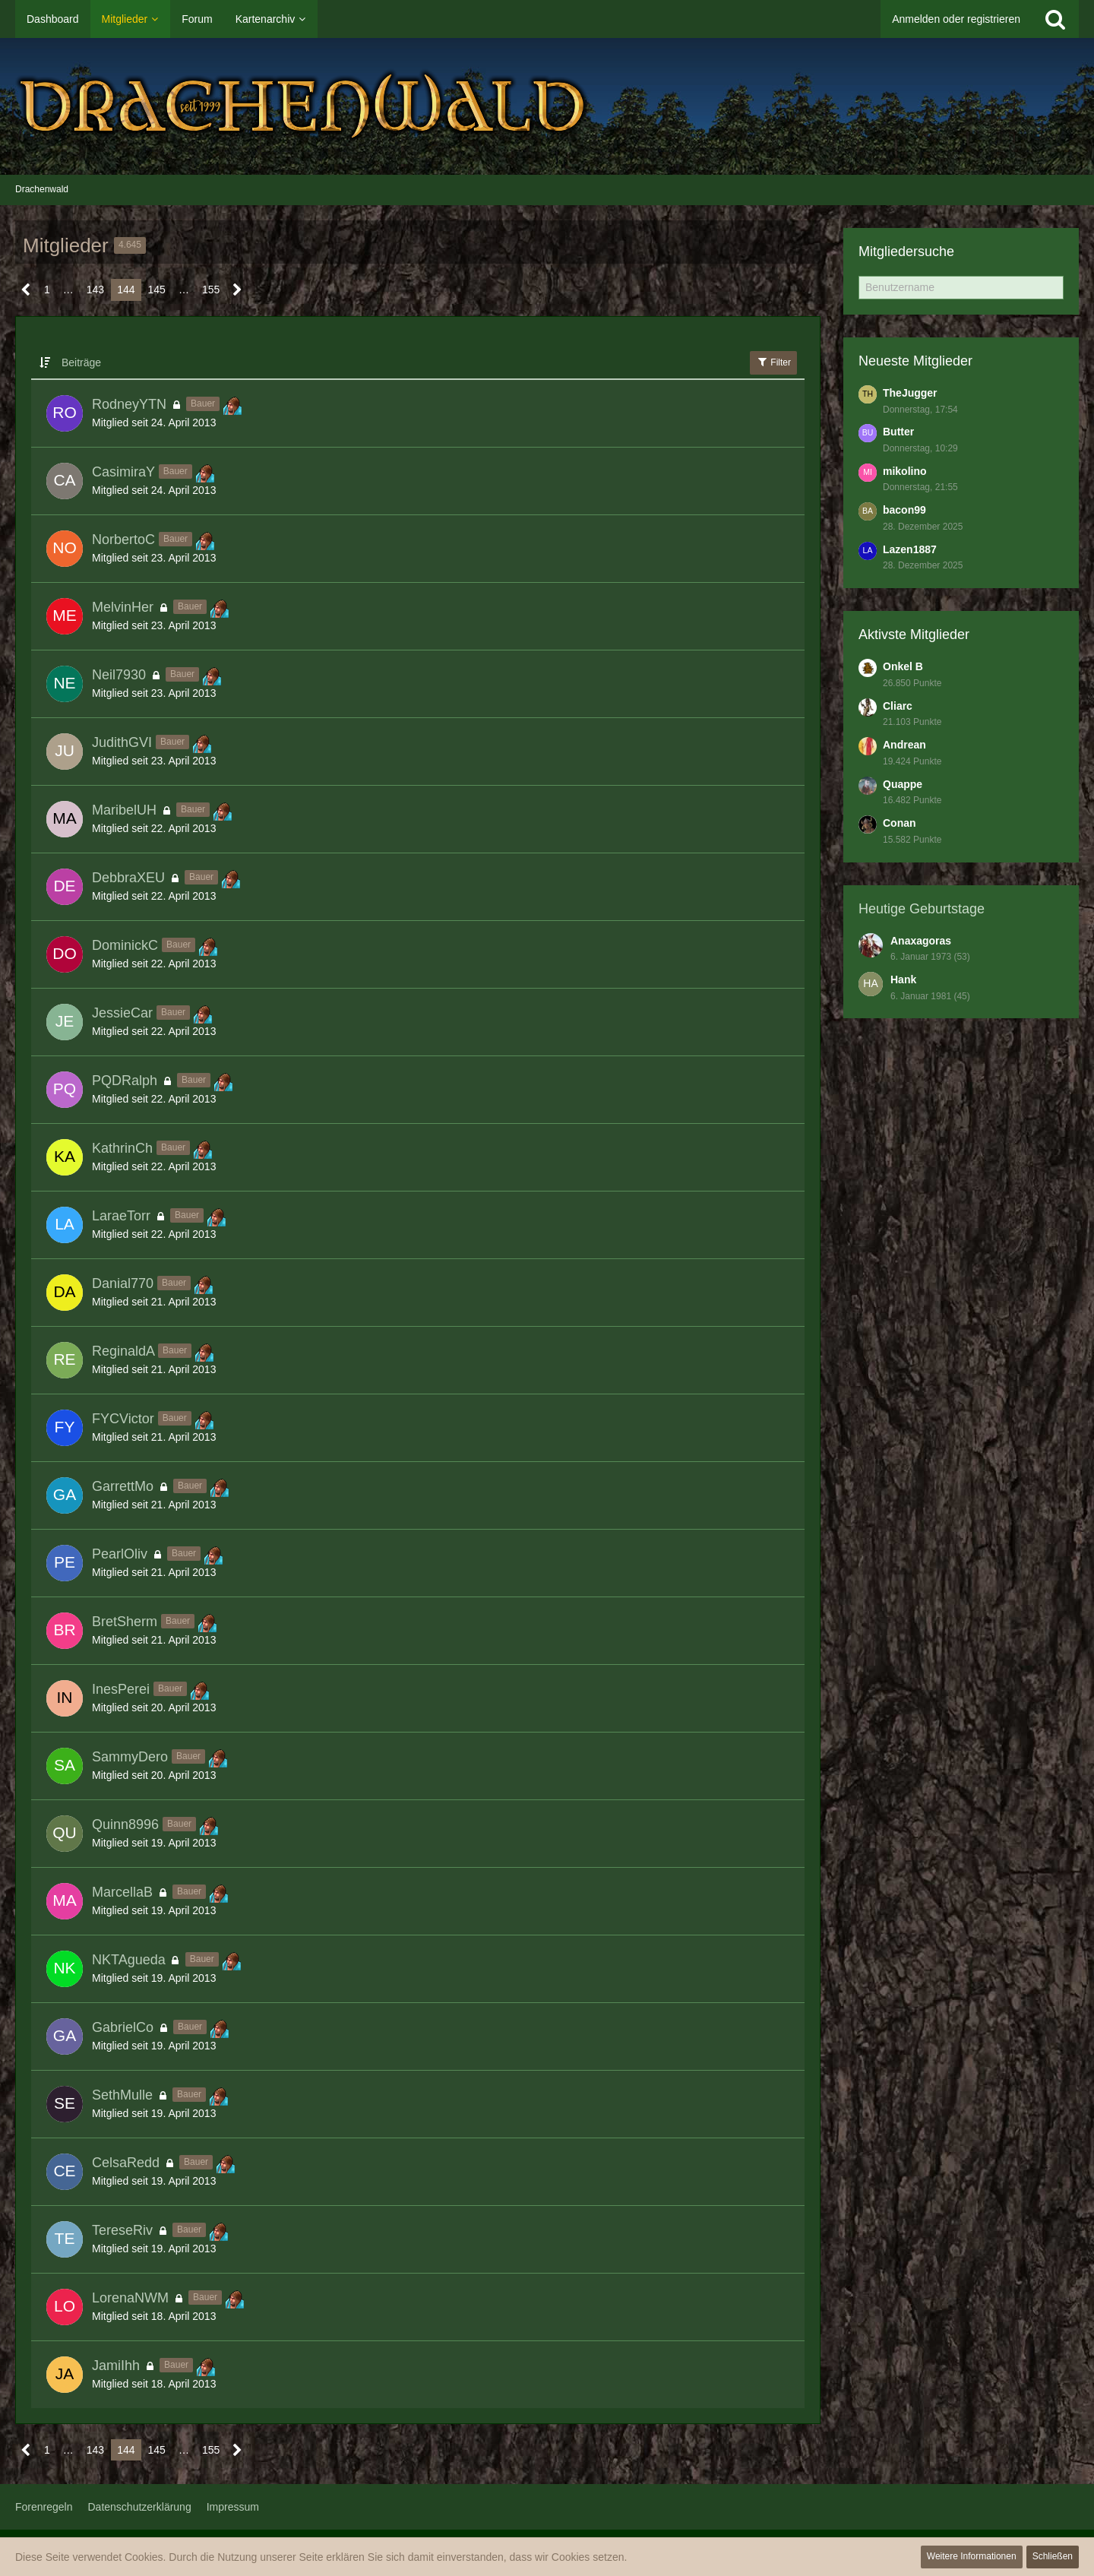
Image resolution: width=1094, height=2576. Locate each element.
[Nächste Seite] (237, 290)
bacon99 (904, 510)
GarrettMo (122, 1486)
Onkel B (903, 666)
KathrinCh (122, 1148)
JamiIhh (116, 2365)
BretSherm (124, 1621)
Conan (899, 823)
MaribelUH (124, 810)
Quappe (902, 784)
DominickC (125, 945)
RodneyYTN (129, 404)
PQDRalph (124, 1080)
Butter (898, 432)
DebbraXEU (128, 877)
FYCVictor (123, 1418)
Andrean (904, 745)
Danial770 (122, 1283)
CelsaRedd (126, 2162)
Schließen (1052, 2556)
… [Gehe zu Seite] (68, 289)
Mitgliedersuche (906, 251)
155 (211, 289)
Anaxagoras (920, 941)
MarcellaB (122, 1892)
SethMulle (122, 2095)
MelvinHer (122, 607)
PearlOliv (119, 1554)
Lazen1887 (910, 549)
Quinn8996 (125, 1824)
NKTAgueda (129, 1959)
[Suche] (1055, 19)
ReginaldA (123, 1351)
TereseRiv (122, 2230)
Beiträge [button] (81, 362)
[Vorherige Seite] (26, 290)
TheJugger (910, 393)
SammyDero (130, 1756)
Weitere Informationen (972, 2556)
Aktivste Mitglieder (913, 634)
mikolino (905, 471)
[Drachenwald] (547, 106)
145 (157, 289)
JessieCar (122, 1013)
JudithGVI (122, 742)
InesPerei (121, 1689)
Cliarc (897, 706)
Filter (773, 362)
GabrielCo (122, 2027)
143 (95, 289)
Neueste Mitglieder (915, 361)
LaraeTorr (121, 1215)
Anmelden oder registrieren (956, 19)
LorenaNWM (130, 2297)
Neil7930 (119, 674)
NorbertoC (123, 539)
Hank (903, 979)
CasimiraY (123, 471)
